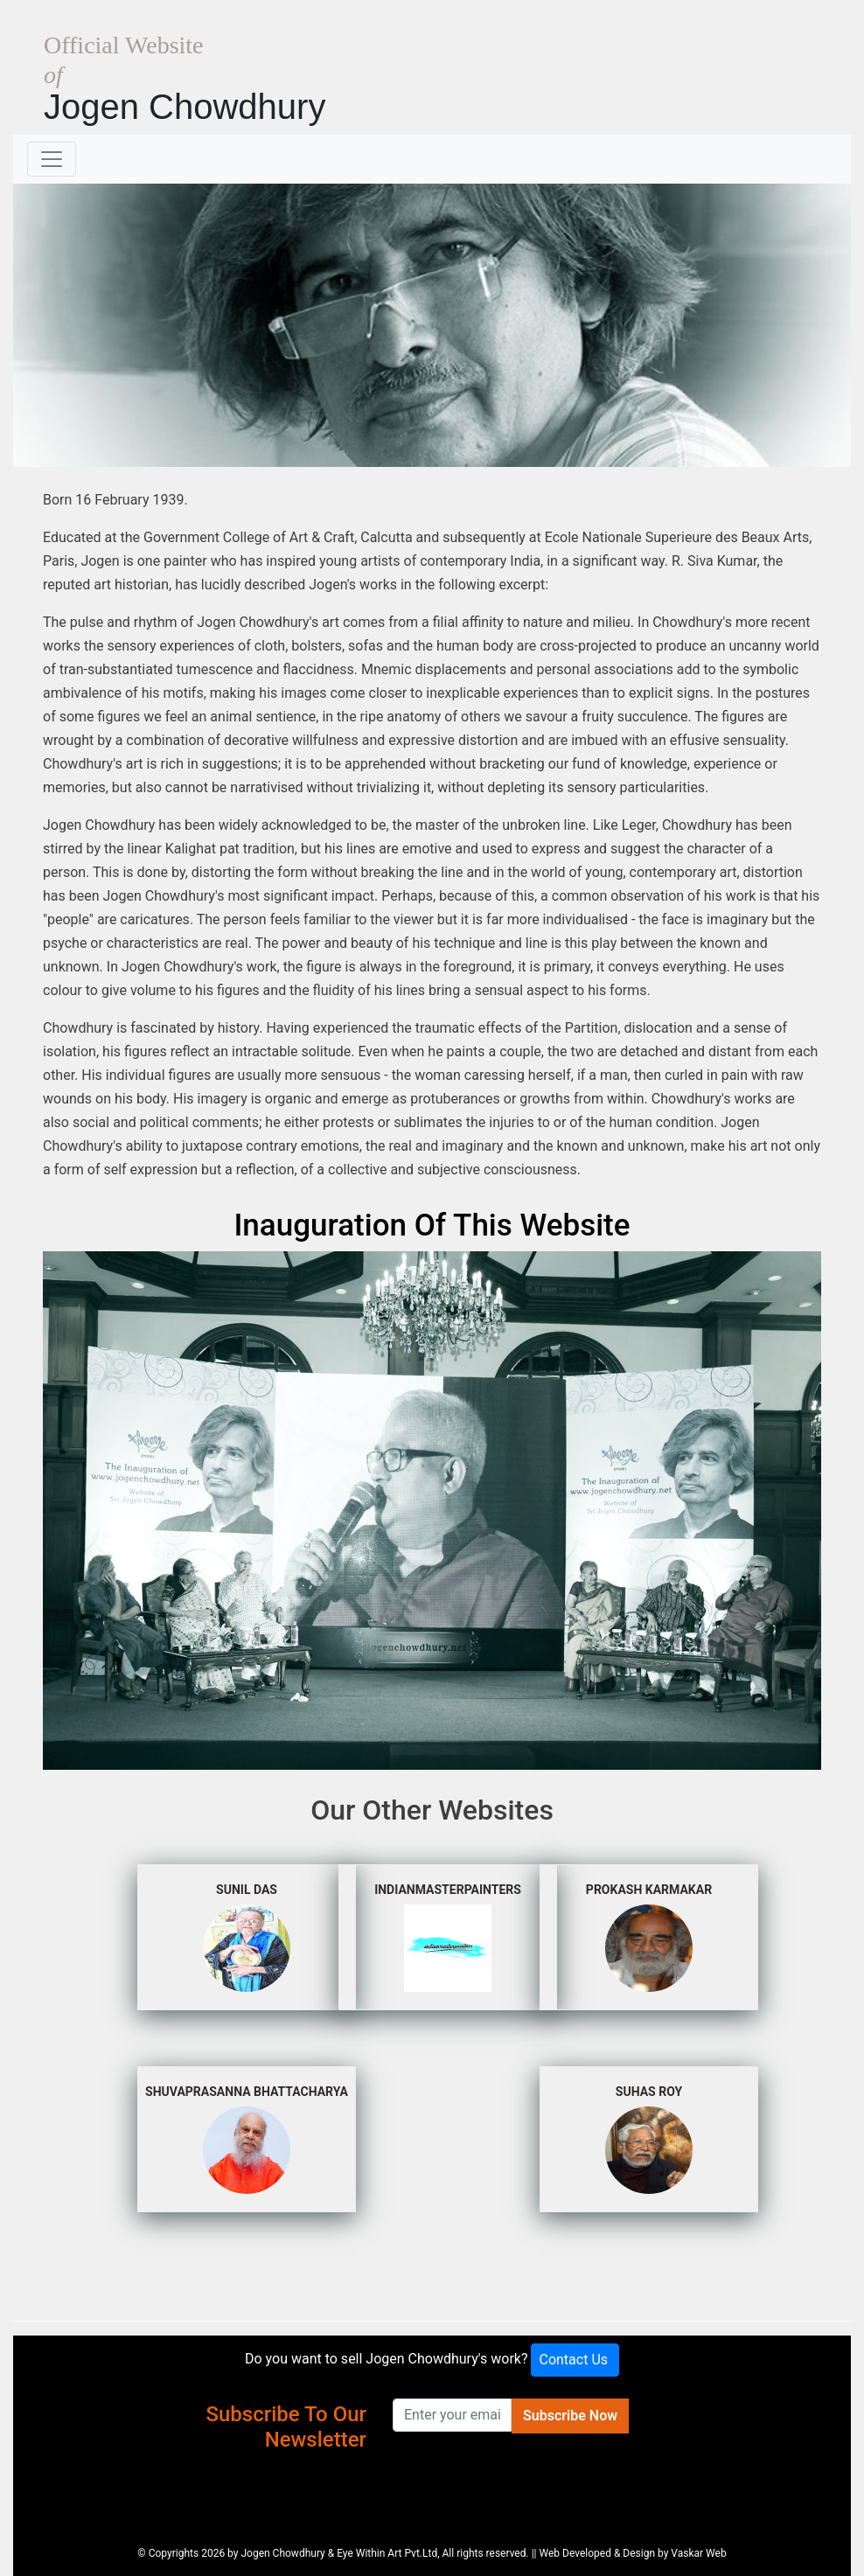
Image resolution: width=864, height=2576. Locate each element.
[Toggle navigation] (51, 159)
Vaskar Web (698, 2553)
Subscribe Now (570, 2415)
